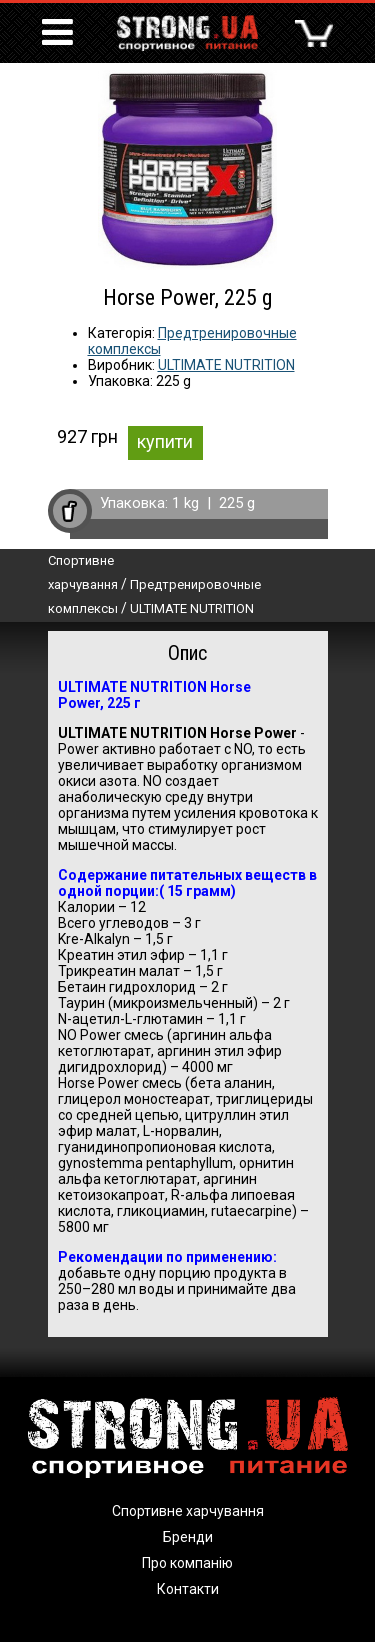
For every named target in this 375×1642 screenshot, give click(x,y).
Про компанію (187, 1563)
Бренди (188, 1537)
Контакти (188, 1589)
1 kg (185, 503)
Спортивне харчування (188, 1511)
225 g (237, 503)
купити (165, 441)
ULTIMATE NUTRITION (226, 365)
